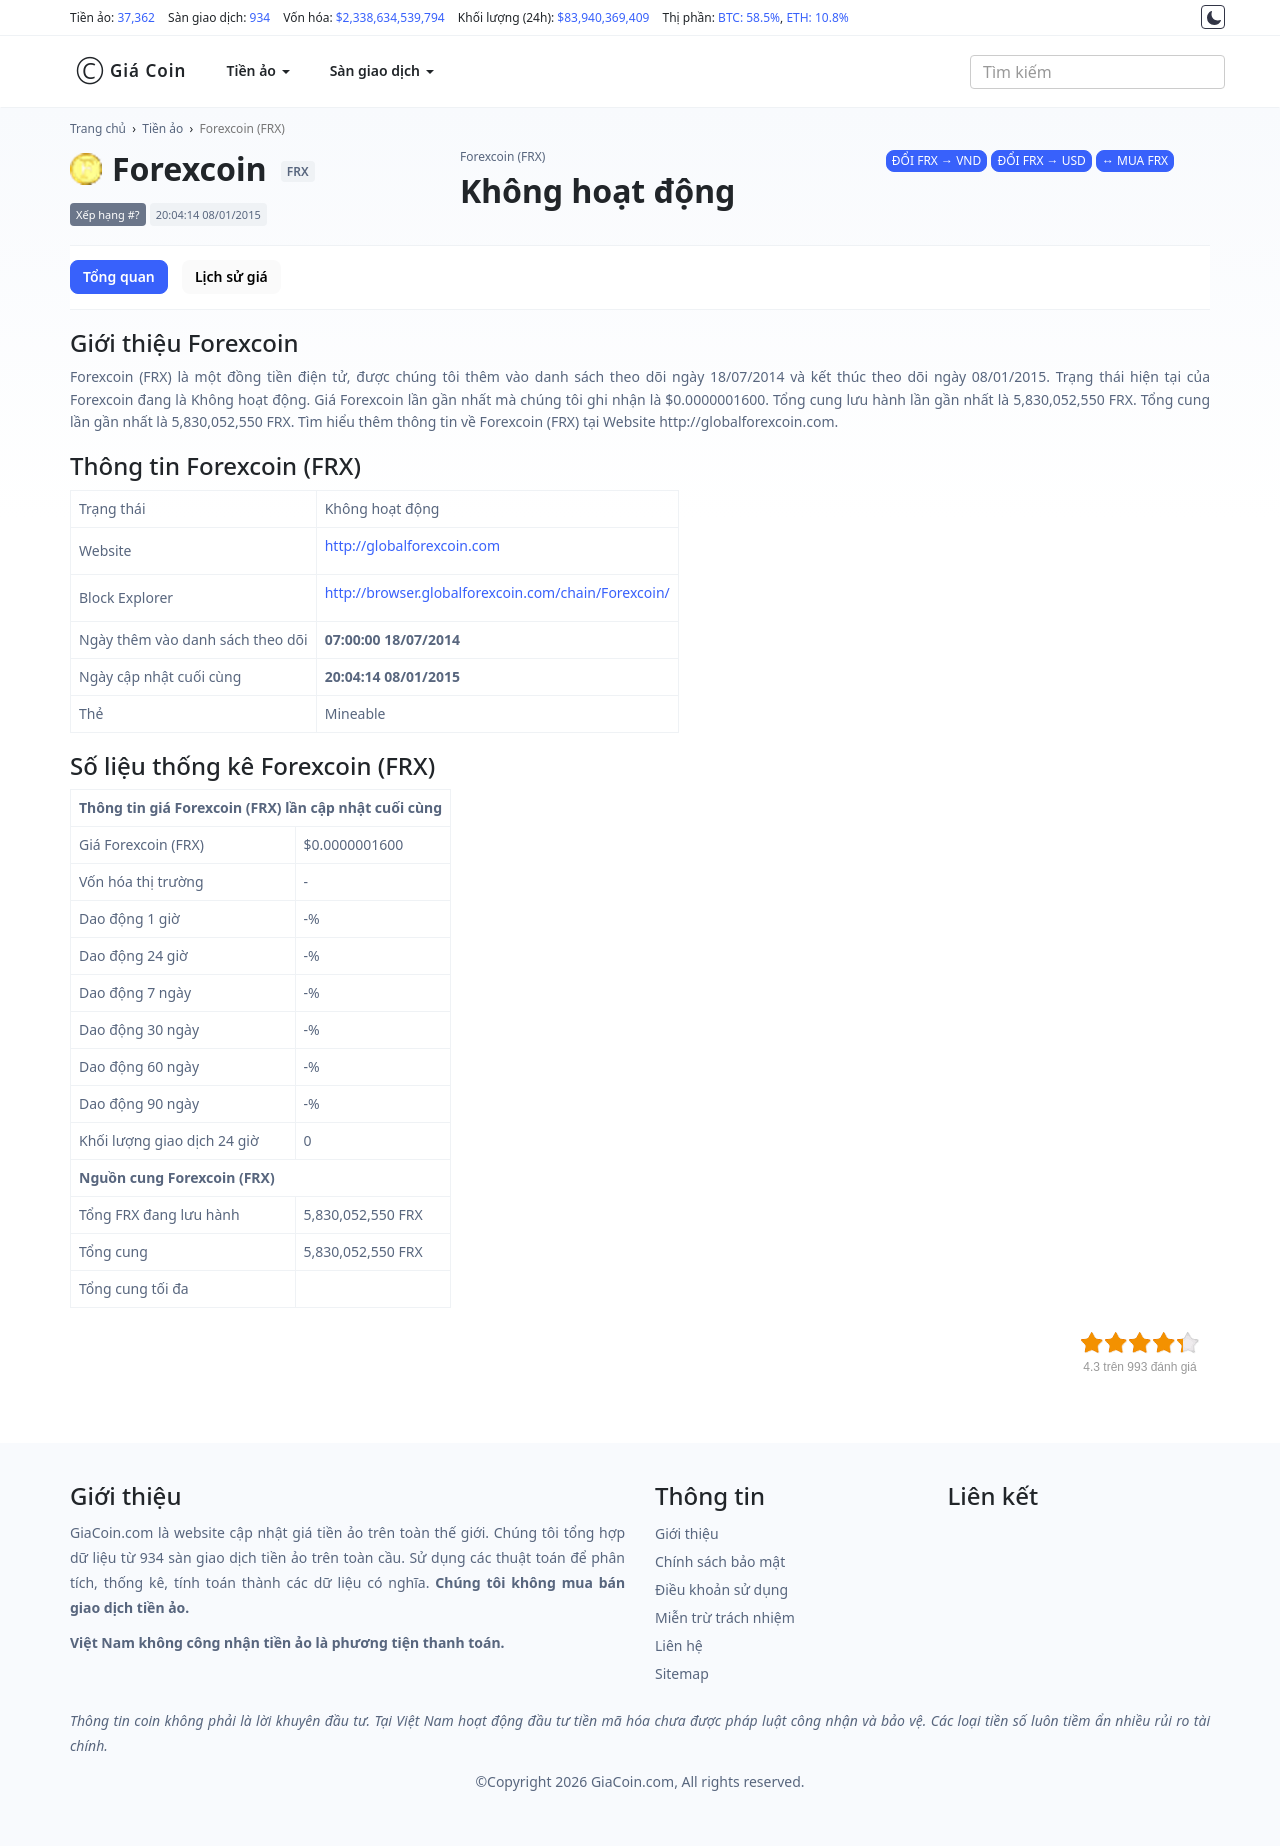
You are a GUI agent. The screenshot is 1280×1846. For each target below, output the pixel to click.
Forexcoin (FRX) (242, 128)
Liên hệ (679, 1645)
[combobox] (1097, 72)
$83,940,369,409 (603, 17)
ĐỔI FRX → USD (1041, 160)
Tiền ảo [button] (257, 70)
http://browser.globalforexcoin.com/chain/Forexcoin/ (497, 592)
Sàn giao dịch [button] (382, 70)
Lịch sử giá (231, 276)
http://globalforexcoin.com (412, 545)
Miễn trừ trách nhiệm (725, 1617)
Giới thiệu (687, 1533)
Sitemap (682, 1673)
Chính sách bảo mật (720, 1561)
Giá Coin (130, 71)
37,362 (136, 17)
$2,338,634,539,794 (390, 17)
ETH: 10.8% (817, 17)
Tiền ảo (162, 128)
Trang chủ (98, 128)
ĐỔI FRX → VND (936, 160)
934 (260, 17)
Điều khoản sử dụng (721, 1589)
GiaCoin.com (632, 1781)
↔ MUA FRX (1135, 160)
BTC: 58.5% (749, 17)
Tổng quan (119, 276)
